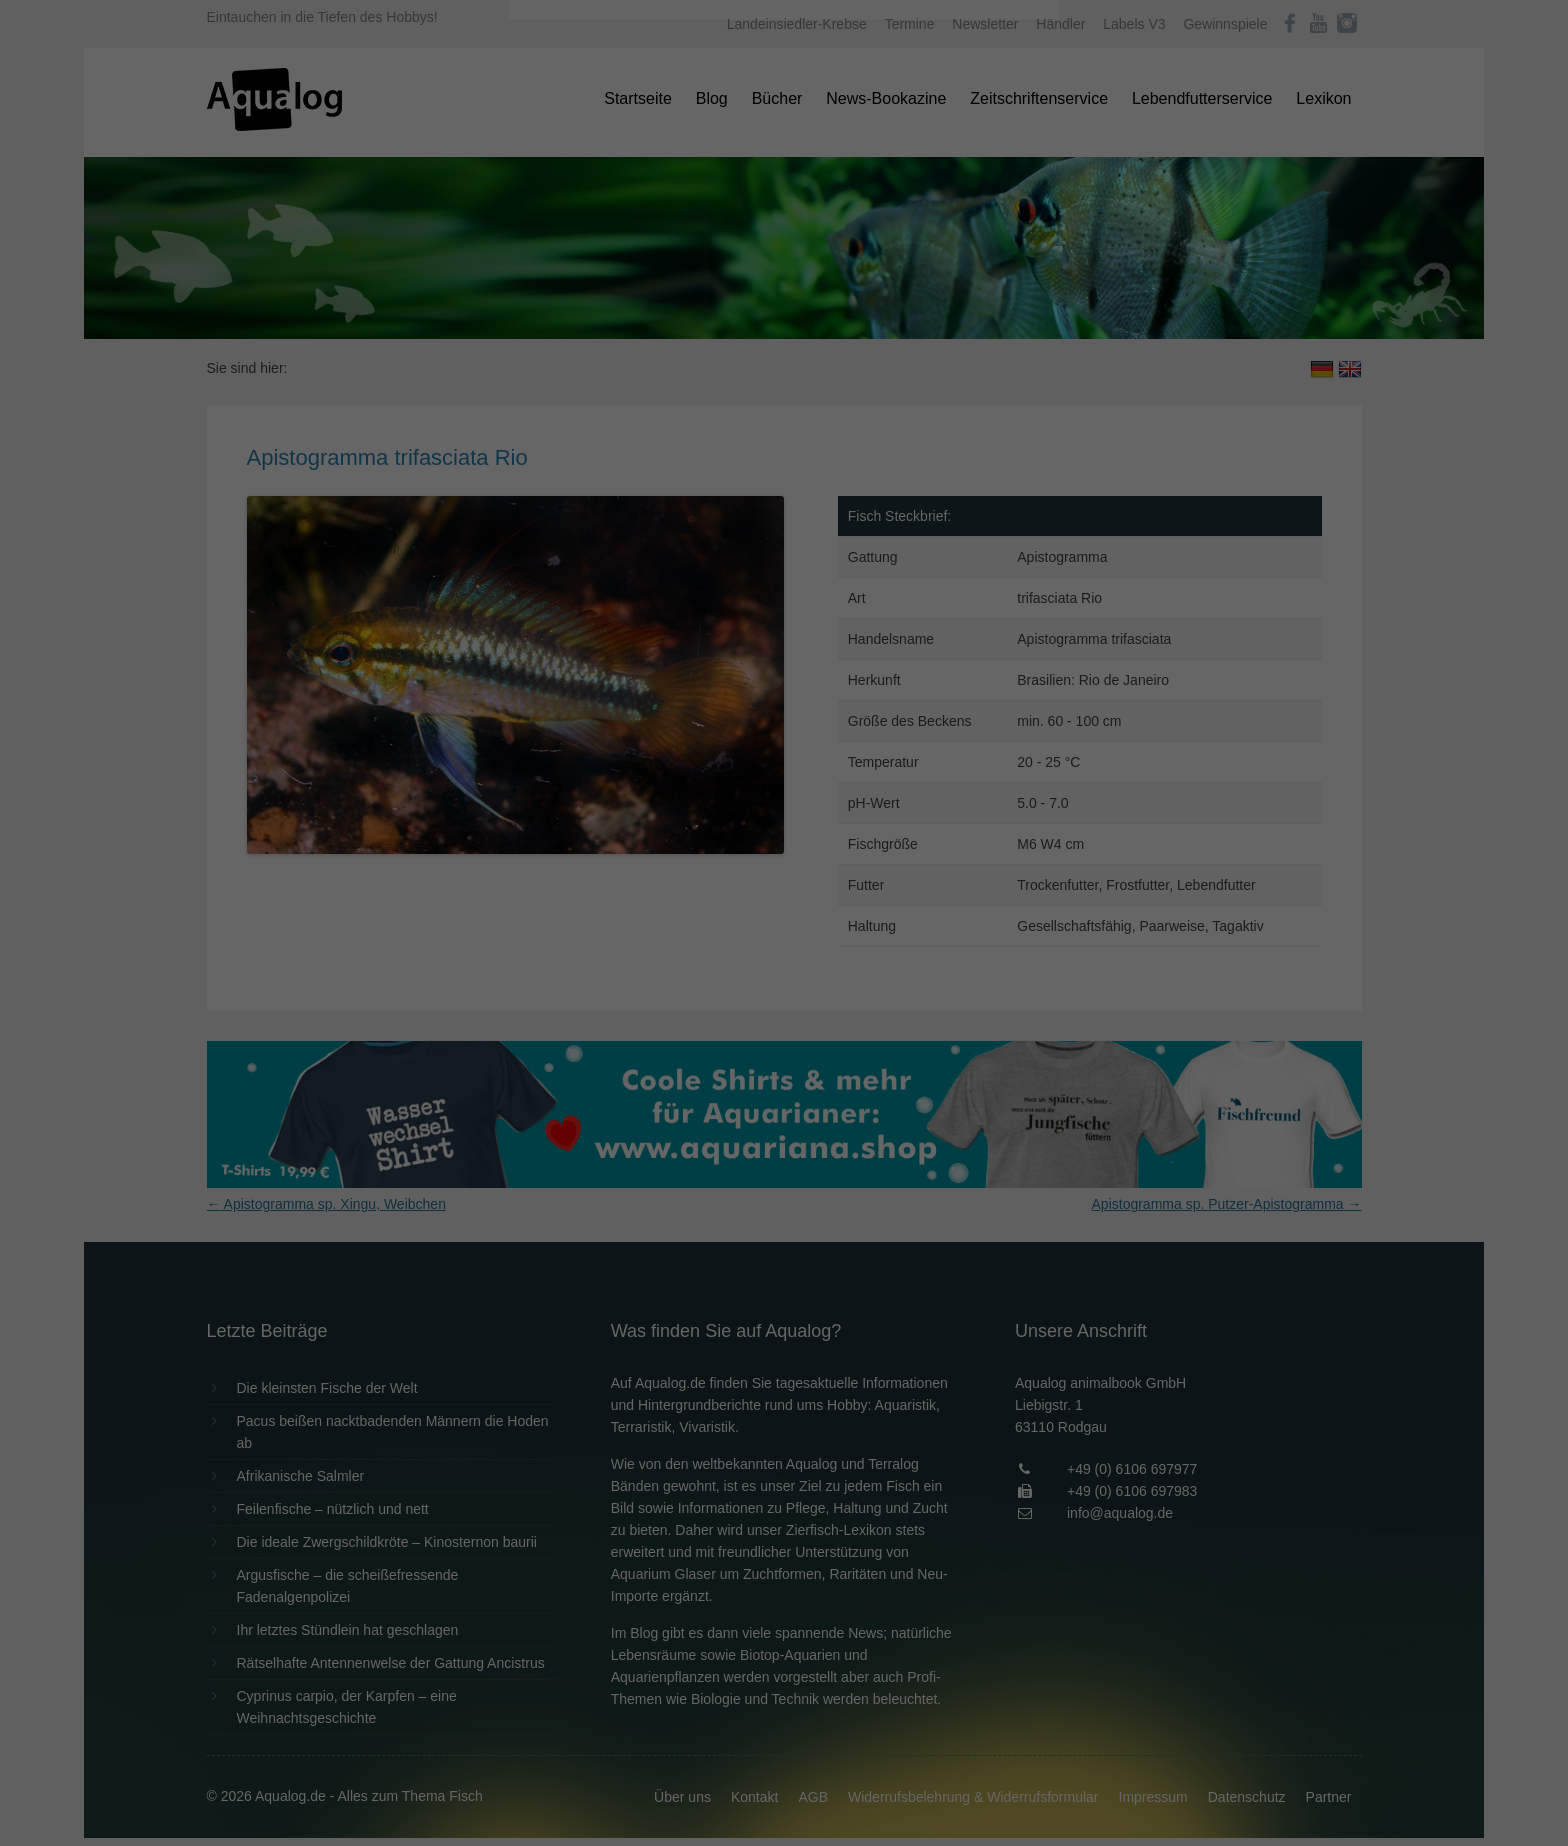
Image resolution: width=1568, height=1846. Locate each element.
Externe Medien (968, 321)
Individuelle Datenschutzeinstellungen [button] (784, 510)
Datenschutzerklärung (658, 256)
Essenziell (569, 321)
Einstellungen (566, 275)
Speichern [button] (784, 451)
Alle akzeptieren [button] (784, 392)
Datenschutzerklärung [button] (824, 554)
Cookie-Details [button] (728, 554)
